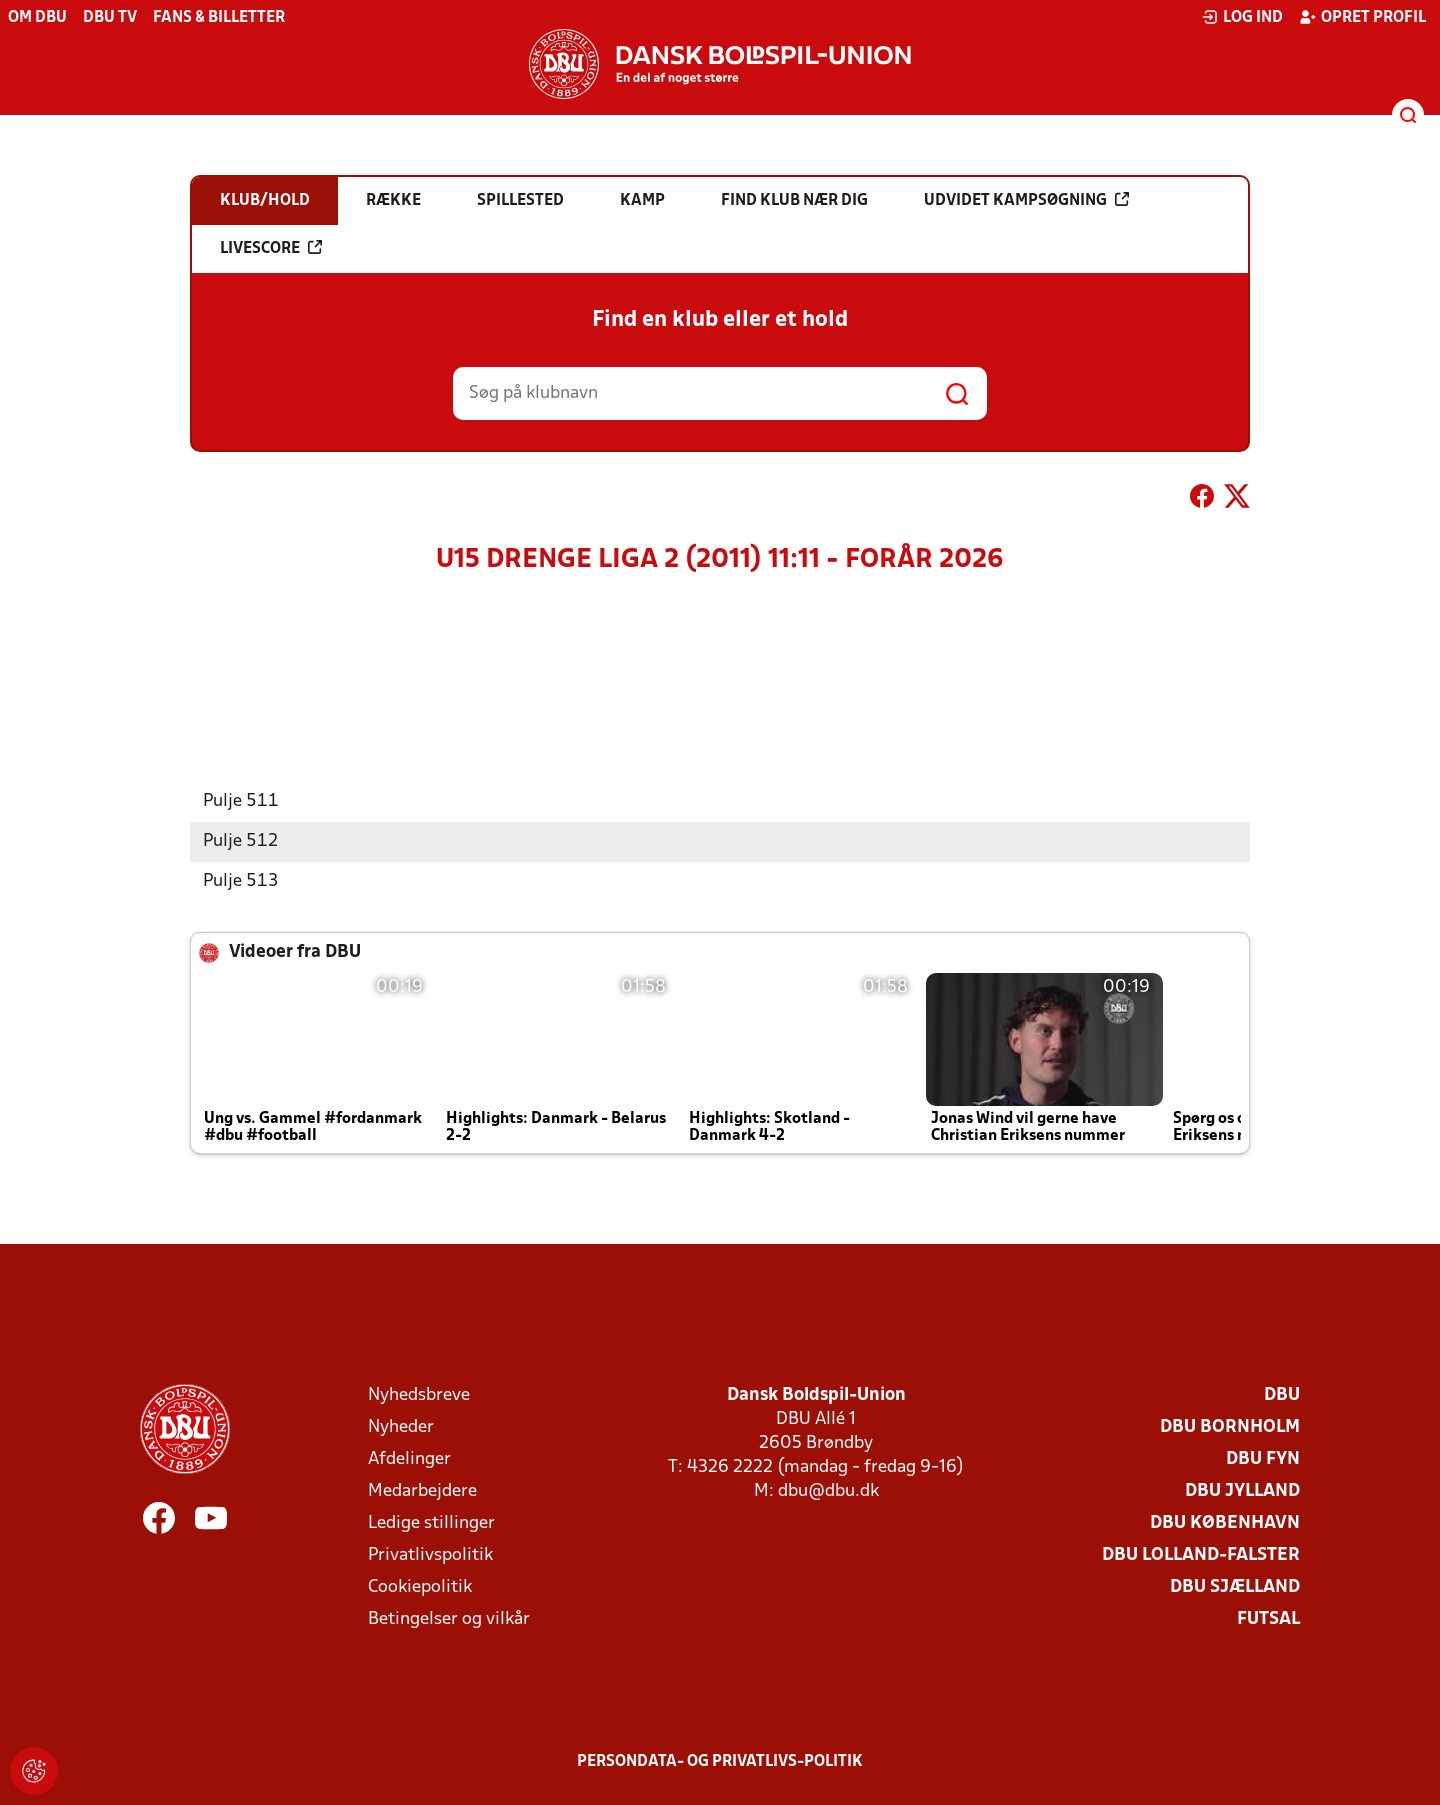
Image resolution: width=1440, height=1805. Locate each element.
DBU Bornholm (1230, 1427)
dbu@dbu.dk (828, 1491)
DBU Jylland (1242, 1491)
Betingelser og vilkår (449, 1619)
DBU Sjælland (1235, 1587)
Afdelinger (409, 1459)
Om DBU (37, 18)
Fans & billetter (219, 18)
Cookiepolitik (420, 1587)
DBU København (1225, 1523)
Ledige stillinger (431, 1523)
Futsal (1268, 1619)
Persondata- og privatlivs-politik (720, 1762)
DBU (1282, 1395)
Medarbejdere (422, 1491)
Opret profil (1362, 17)
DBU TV (110, 18)
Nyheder (401, 1427)
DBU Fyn (1263, 1459)
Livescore (271, 248)
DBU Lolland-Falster (1201, 1555)
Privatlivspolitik (430, 1555)
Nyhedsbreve (419, 1395)
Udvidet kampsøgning (1026, 200)
